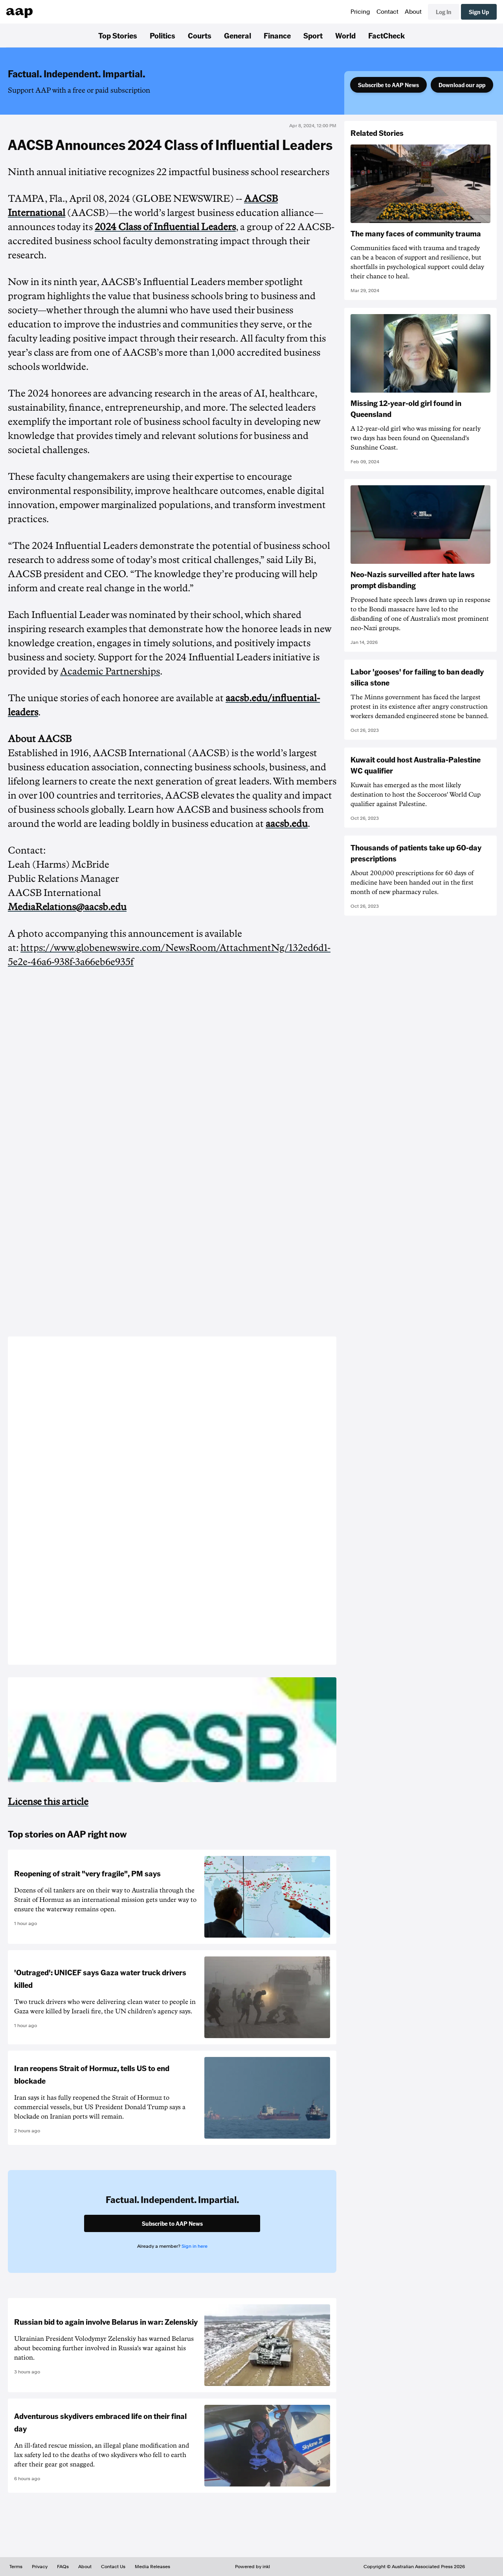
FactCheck (386, 35)
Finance (277, 35)
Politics (162, 35)
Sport (313, 35)
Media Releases (152, 2566)
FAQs (63, 2566)
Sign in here (194, 2246)
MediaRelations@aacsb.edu (67, 907)
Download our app (462, 85)
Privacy (40, 2566)
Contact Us (113, 2566)
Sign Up (479, 12)
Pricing (360, 11)
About (413, 11)
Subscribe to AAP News (388, 85)
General (237, 35)
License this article (48, 1801)
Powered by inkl (252, 2566)
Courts (199, 35)
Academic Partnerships (110, 671)
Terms (15, 2566)
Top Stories (117, 35)
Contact (387, 11)
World (345, 35)
